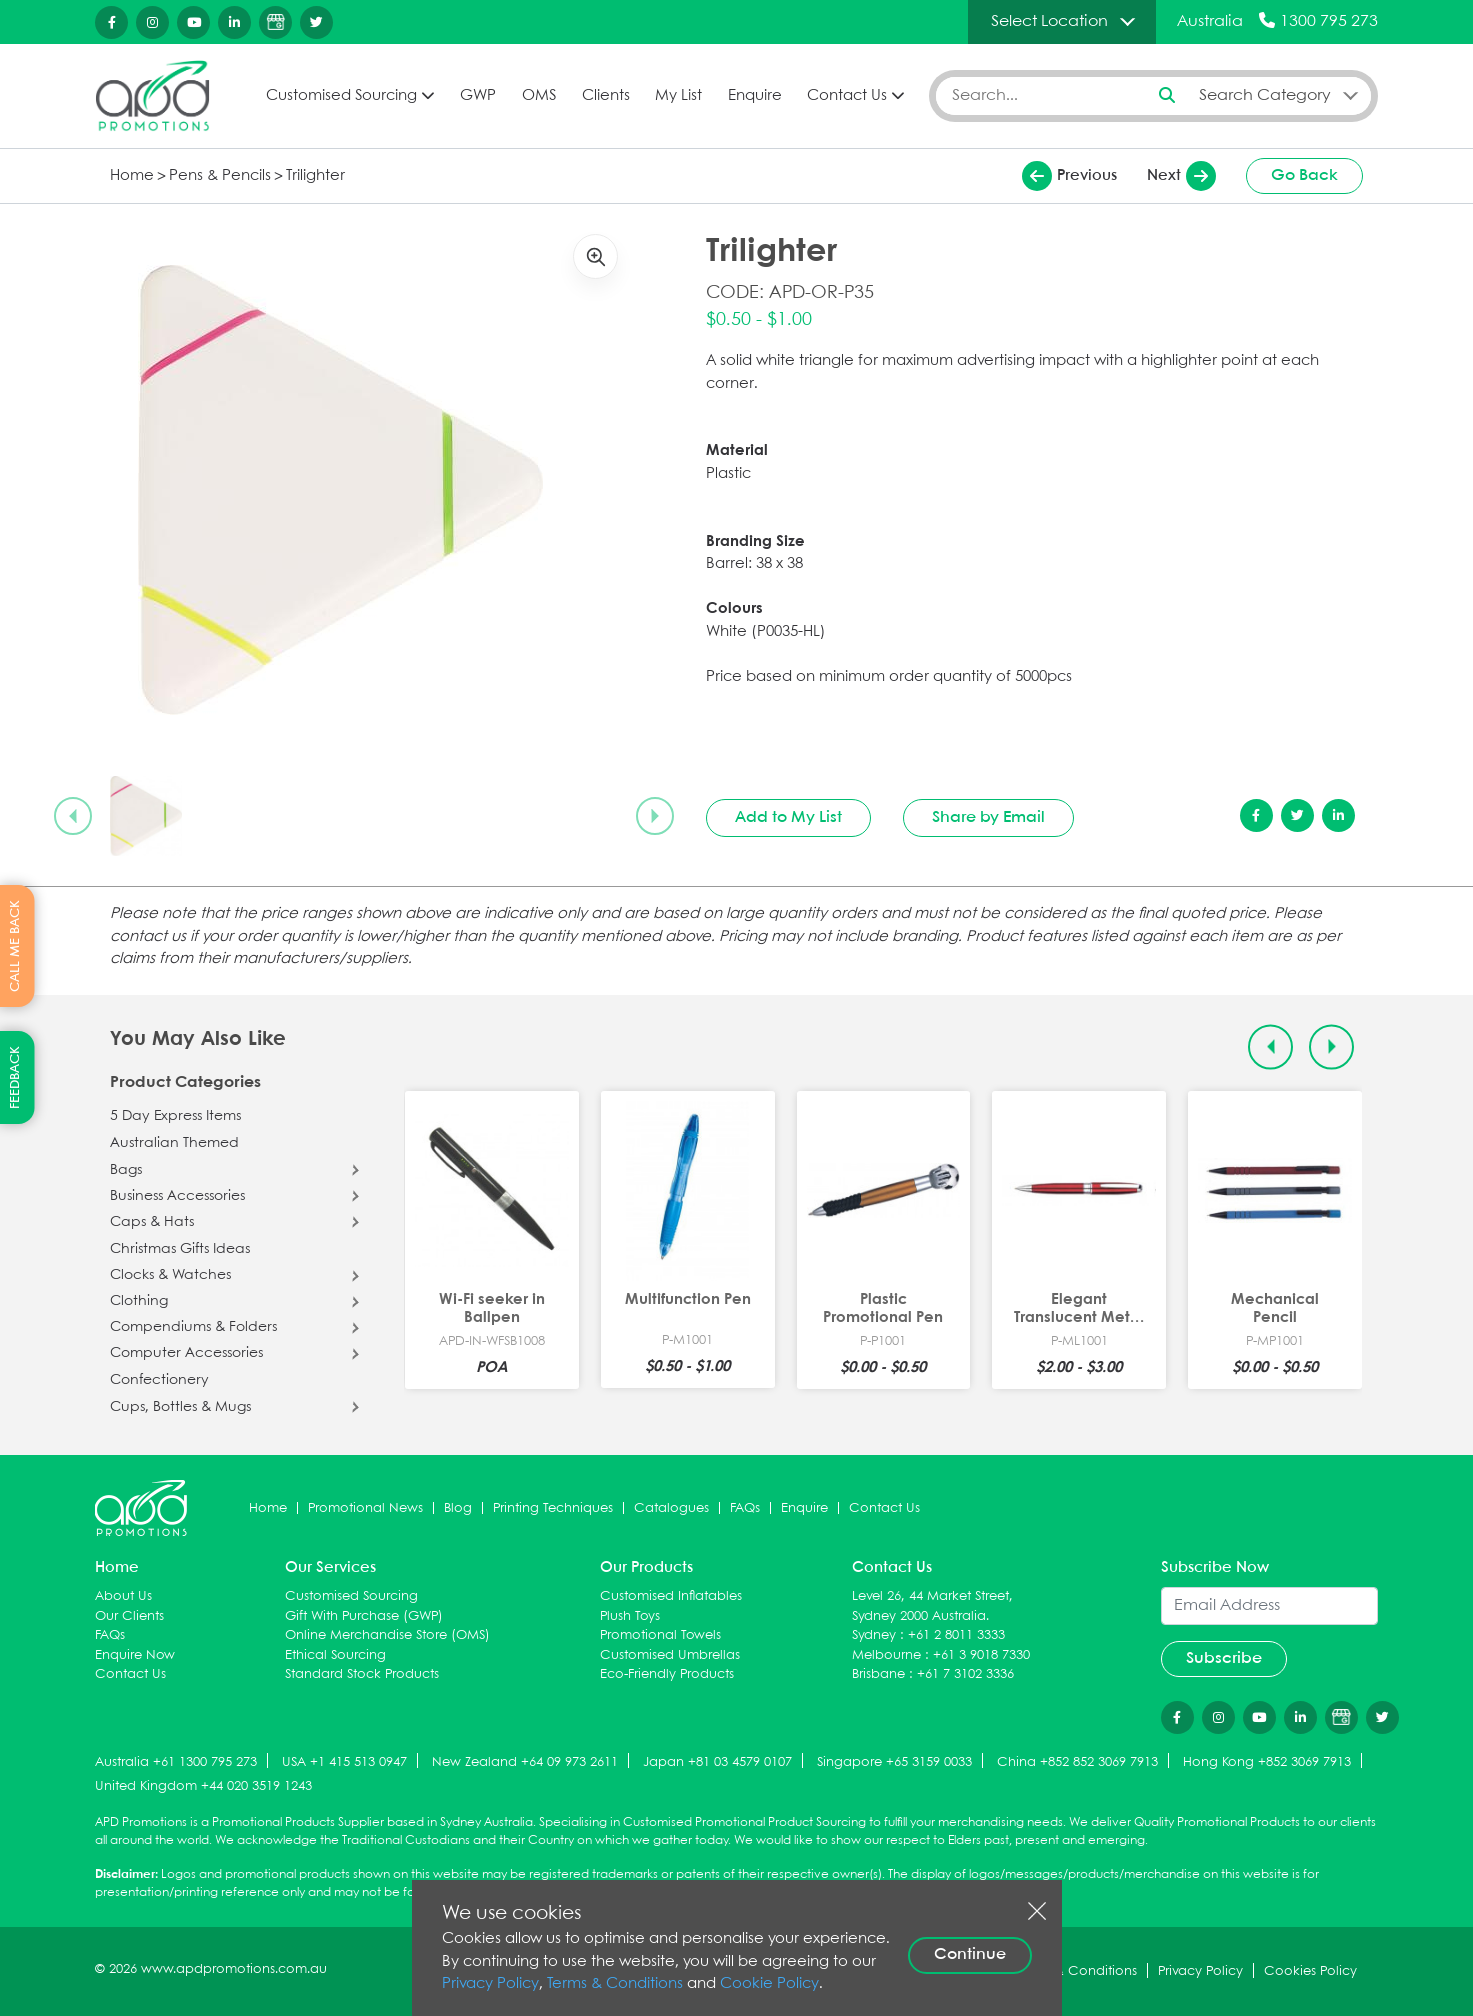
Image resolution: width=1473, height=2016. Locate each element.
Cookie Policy (769, 1984)
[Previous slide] (73, 816)
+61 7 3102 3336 (965, 1674)
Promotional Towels (660, 1635)
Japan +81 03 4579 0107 (717, 1762)
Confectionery (159, 1380)
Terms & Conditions (615, 1984)
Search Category (1265, 95)
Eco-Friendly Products (667, 1674)
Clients (606, 96)
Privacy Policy (490, 1984)
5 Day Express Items (175, 1116)
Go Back (1304, 175)
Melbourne (886, 1655)
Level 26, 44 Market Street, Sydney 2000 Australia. (932, 1606)
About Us (123, 1596)
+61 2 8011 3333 (956, 1635)
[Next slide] (655, 816)
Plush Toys (630, 1616)
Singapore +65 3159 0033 (894, 1762)
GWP (478, 96)
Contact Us (847, 96)
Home (132, 176)
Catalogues (671, 1508)
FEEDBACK (15, 1077)
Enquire (755, 96)
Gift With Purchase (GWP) (364, 1616)
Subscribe (1224, 1658)
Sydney (874, 1635)
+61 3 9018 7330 (981, 1655)
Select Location (1049, 21)
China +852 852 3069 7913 (1077, 1762)
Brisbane (878, 1674)
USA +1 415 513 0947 (344, 1762)
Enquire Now (135, 1655)
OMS (539, 96)
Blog (458, 1508)
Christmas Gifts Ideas (180, 1249)
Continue (970, 1954)
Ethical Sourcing (335, 1655)
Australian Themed (174, 1143)
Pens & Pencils (220, 176)
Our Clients (129, 1616)
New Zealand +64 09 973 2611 (525, 1762)
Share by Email (988, 817)
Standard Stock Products (362, 1674)
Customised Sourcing (341, 96)
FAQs (745, 1508)
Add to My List (788, 817)
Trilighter (315, 176)
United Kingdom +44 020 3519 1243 (203, 1786)
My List (678, 96)
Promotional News (365, 1508)
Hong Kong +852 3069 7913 (1267, 1762)
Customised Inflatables (671, 1596)
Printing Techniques (553, 1508)
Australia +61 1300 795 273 (176, 1762)
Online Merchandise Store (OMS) (387, 1635)
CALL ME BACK (15, 946)
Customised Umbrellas (670, 1655)
